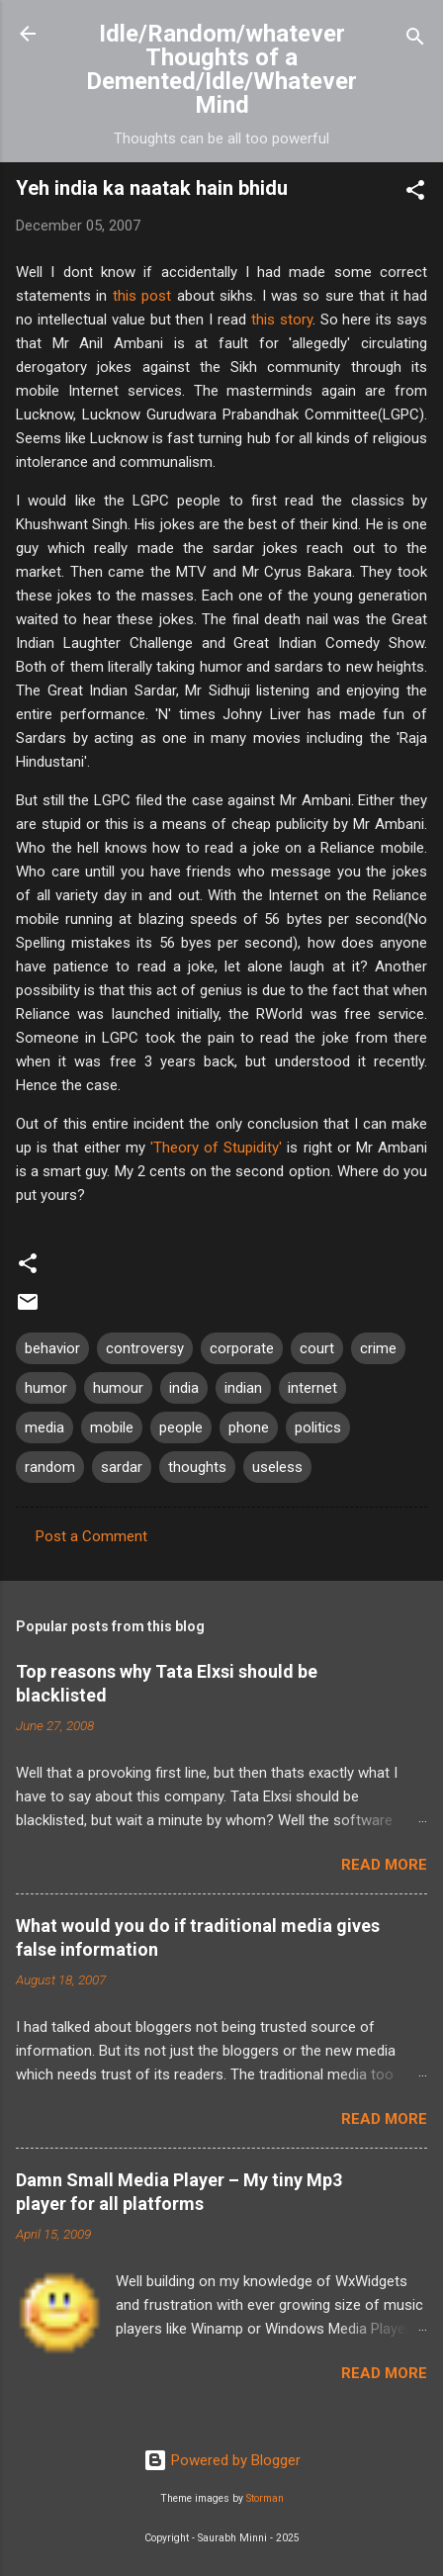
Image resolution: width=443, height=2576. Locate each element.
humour (118, 1388)
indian (243, 1388)
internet (312, 1388)
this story (281, 319)
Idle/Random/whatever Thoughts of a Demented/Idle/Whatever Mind (221, 69)
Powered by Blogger (222, 2460)
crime (378, 1348)
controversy (145, 1348)
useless (277, 1467)
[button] (415, 193)
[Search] (415, 40)
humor (46, 1388)
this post (142, 296)
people (181, 1427)
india (184, 1388)
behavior (52, 1348)
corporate (242, 1348)
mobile (111, 1427)
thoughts (197, 1467)
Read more (384, 1865)
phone (248, 1427)
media (44, 1427)
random (50, 1467)
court (317, 1348)
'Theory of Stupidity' (216, 1147)
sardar (121, 1467)
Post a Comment (91, 1536)
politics (318, 1427)
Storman (265, 2498)
